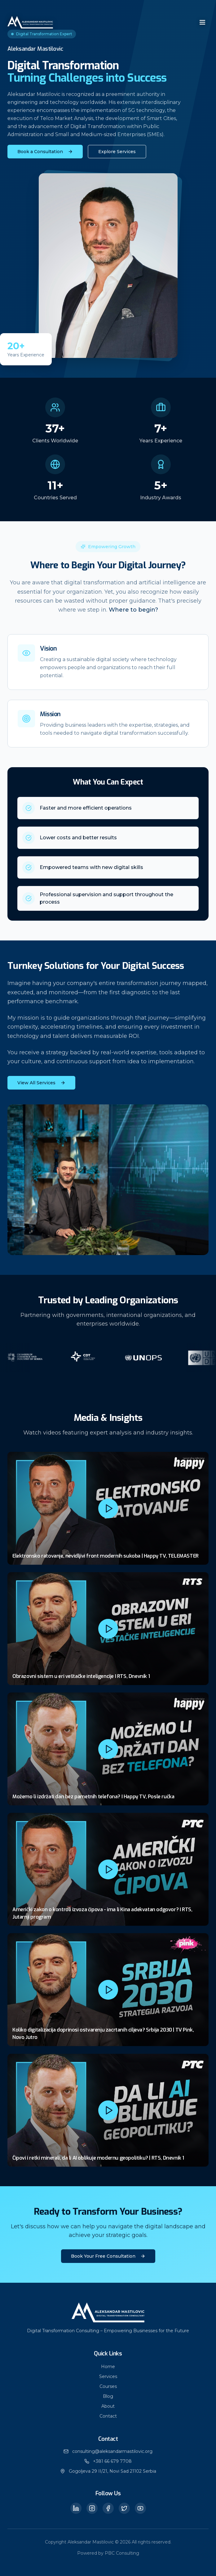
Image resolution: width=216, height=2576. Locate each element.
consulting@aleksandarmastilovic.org (112, 2451)
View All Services (41, 1083)
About (108, 2406)
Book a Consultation (45, 151)
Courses (108, 2386)
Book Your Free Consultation (108, 2256)
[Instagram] (92, 2508)
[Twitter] (124, 2508)
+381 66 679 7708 (112, 2461)
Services (108, 2376)
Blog (108, 2396)
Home (108, 2366)
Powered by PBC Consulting (108, 2553)
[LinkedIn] (76, 2508)
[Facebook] (108, 2508)
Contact (108, 2416)
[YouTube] (140, 2508)
